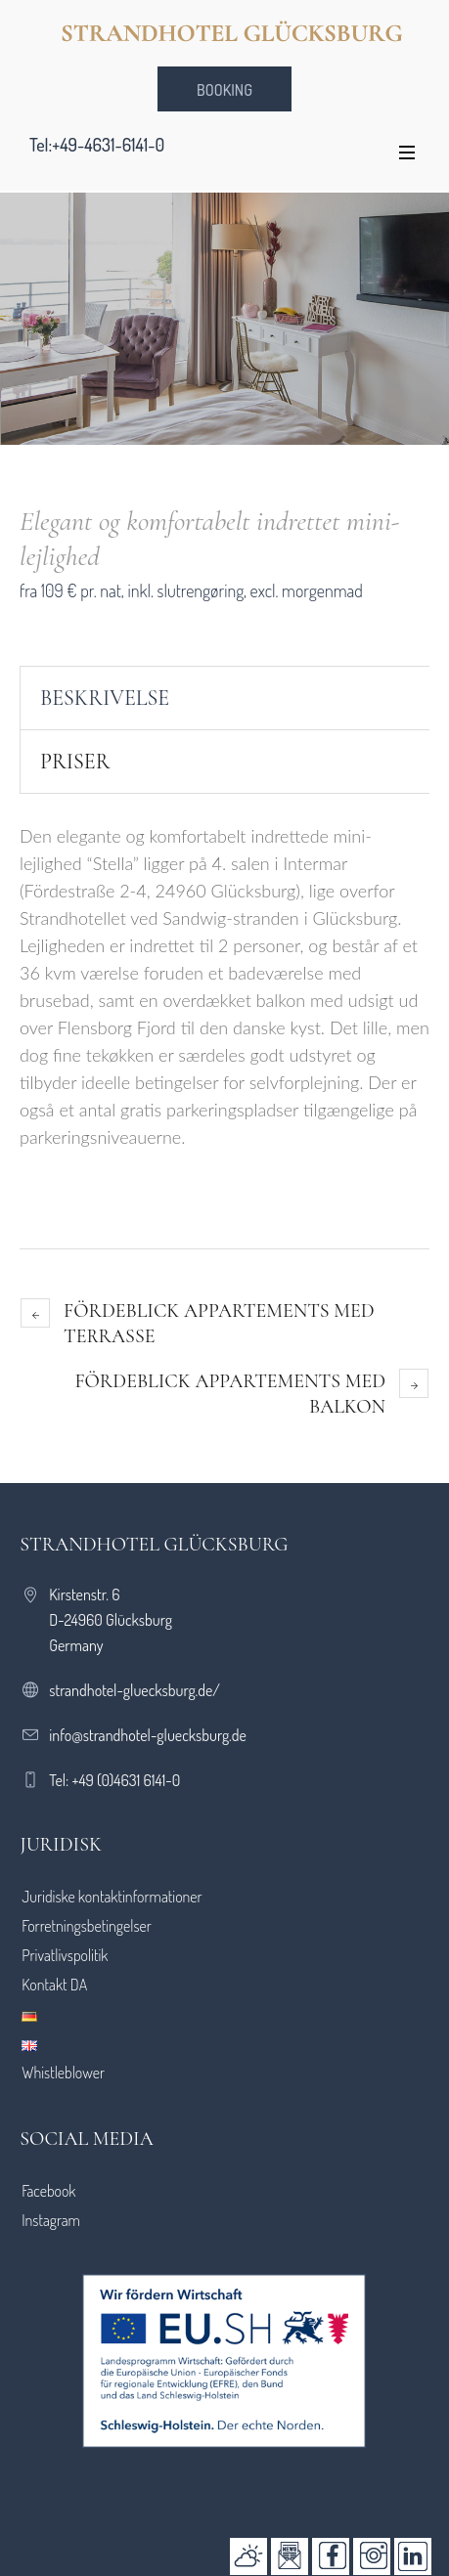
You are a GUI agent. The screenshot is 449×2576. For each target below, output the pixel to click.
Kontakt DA (54, 1984)
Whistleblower (63, 2072)
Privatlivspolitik (65, 1955)
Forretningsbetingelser (87, 1926)
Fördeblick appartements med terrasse (219, 1323)
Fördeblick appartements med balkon (229, 1394)
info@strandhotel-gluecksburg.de (148, 1735)
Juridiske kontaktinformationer (112, 1896)
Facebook (48, 2191)
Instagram (51, 2220)
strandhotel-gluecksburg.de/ (134, 1690)
